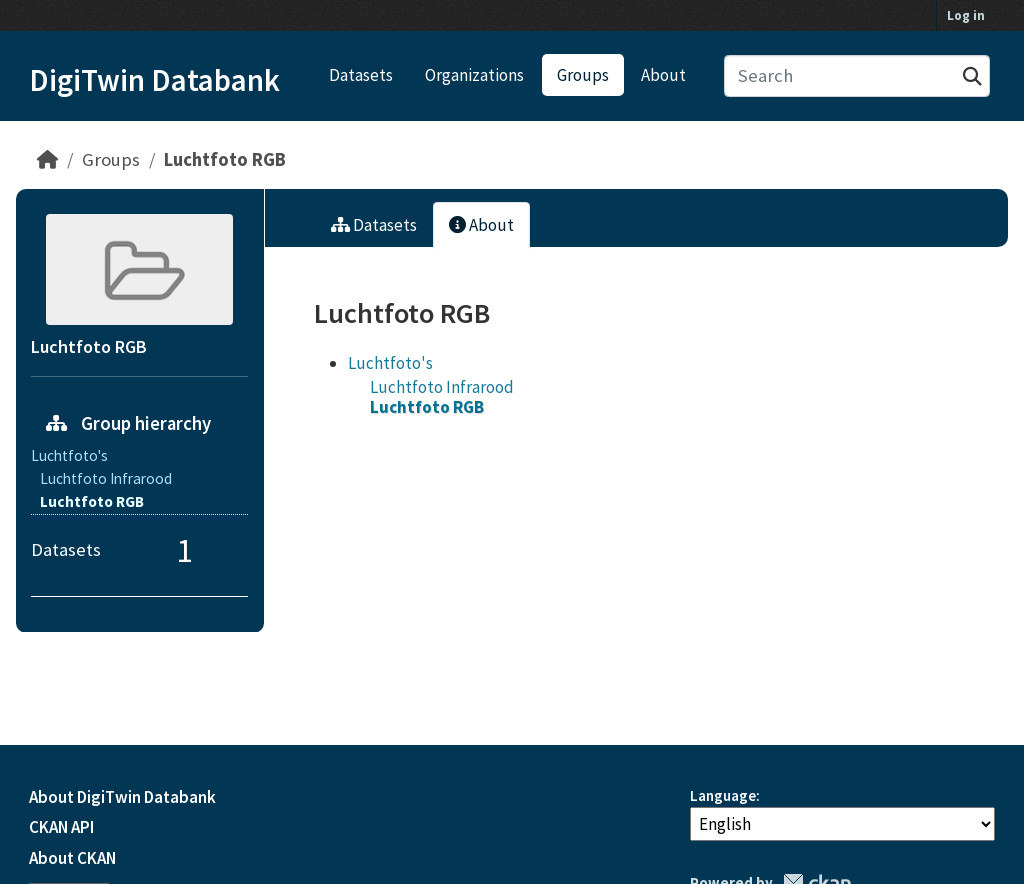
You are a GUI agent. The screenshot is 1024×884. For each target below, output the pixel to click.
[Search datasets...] (857, 76)
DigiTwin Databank (154, 80)
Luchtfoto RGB (225, 159)
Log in (966, 15)
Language (723, 795)
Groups (583, 75)
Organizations (474, 75)
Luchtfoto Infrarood (442, 387)
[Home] (47, 159)
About (663, 75)
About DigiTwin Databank (122, 797)
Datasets (361, 75)
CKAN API (61, 827)
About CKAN (72, 858)
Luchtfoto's (390, 363)
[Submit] (972, 76)
